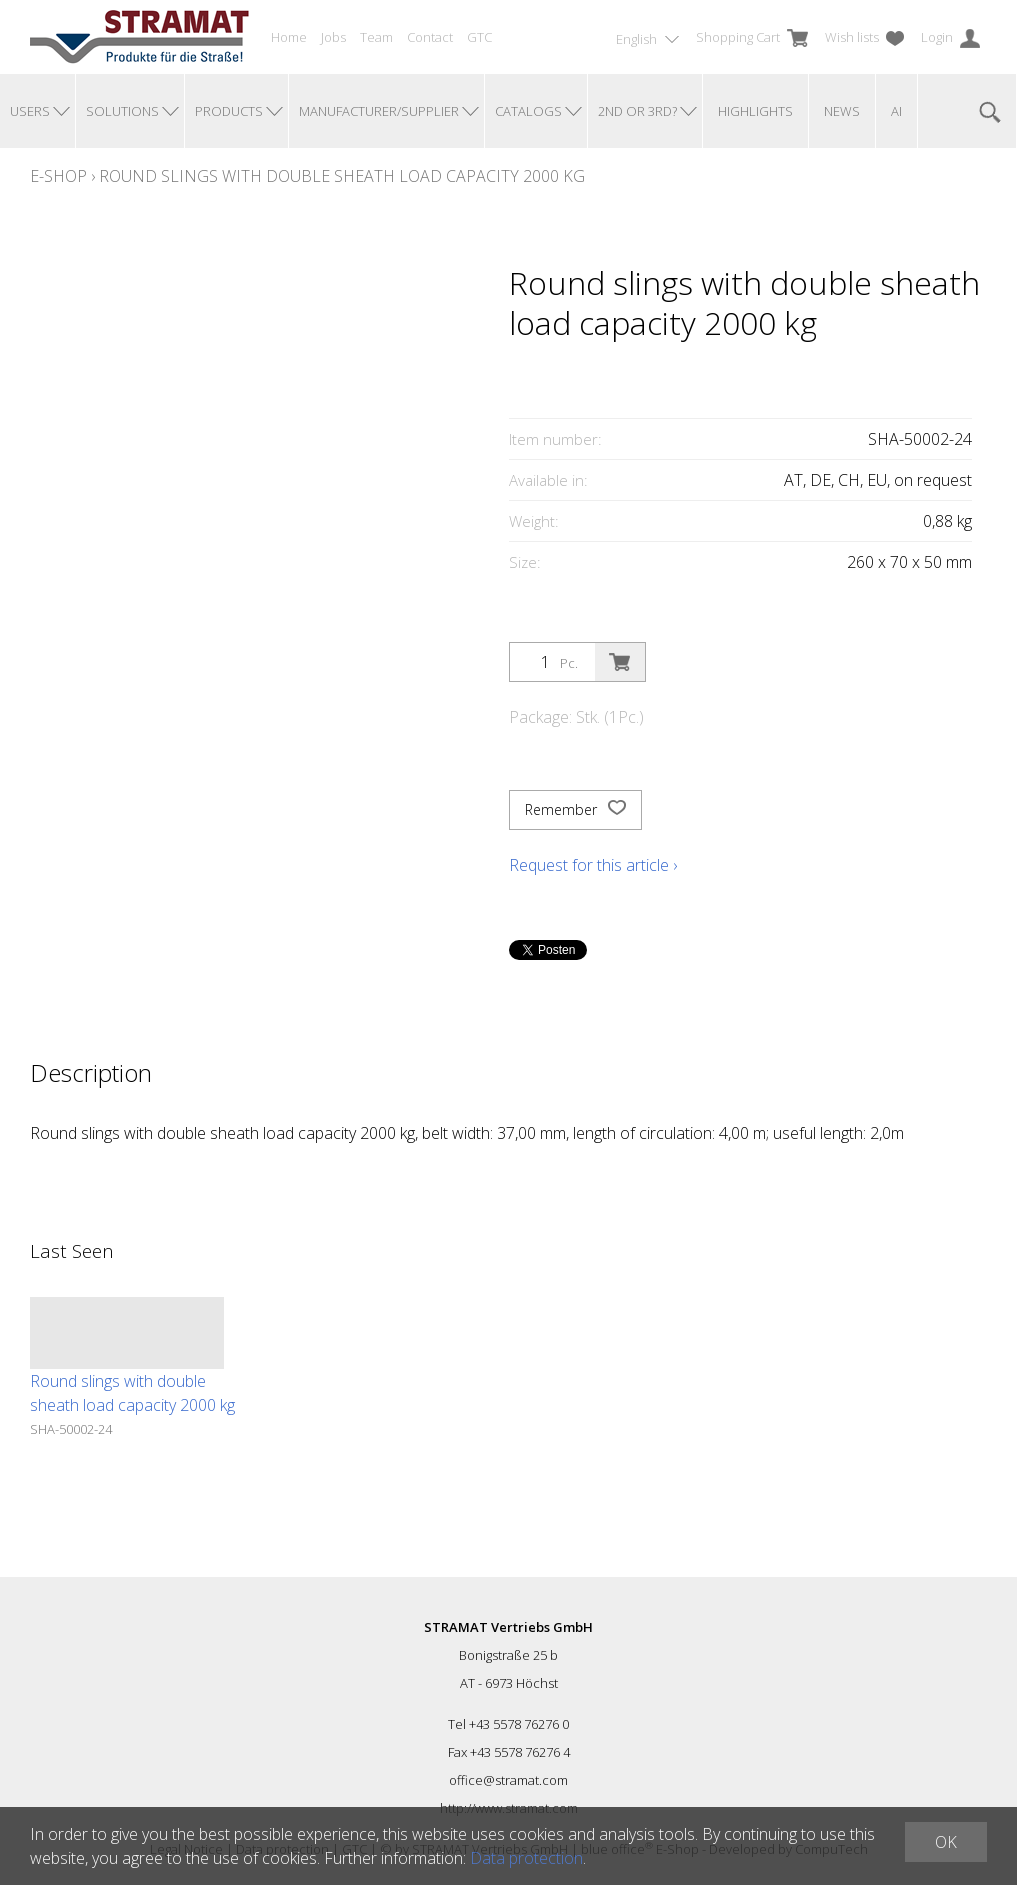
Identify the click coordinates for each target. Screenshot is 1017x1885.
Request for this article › (593, 865)
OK (946, 1842)
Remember (575, 810)
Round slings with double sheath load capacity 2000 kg (342, 176)
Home (289, 37)
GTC (479, 37)
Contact (430, 37)
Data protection (526, 1858)
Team (376, 37)
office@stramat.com (508, 1780)
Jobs (333, 37)
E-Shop (58, 176)
